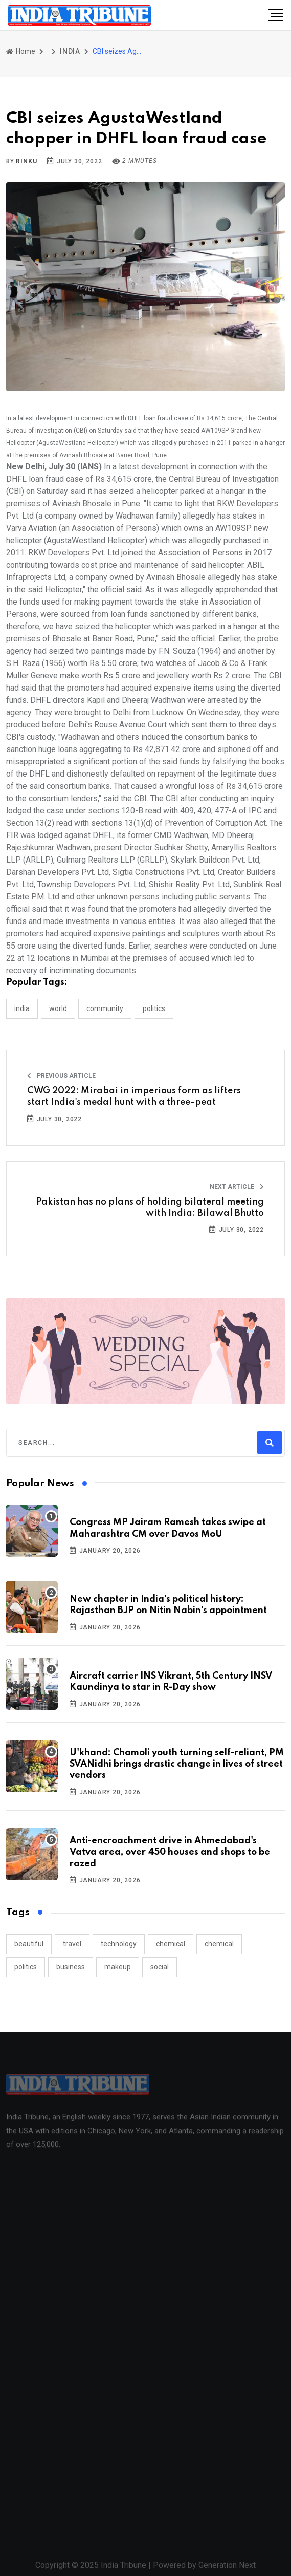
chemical (170, 1944)
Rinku (26, 161)
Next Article (237, 1186)
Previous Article (61, 1075)
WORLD (58, 1008)
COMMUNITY (104, 1008)
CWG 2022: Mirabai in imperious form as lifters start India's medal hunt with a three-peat (134, 1096)
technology (119, 1944)
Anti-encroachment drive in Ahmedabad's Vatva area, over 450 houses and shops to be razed (170, 1852)
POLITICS (154, 1008)
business (70, 1967)
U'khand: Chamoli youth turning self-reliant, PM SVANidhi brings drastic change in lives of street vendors (177, 1764)
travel (72, 1944)
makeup (117, 1967)
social (159, 1967)
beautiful (28, 1944)
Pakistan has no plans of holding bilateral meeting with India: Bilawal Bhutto (150, 1207)
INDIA (70, 51)
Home (20, 51)
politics (25, 1967)
